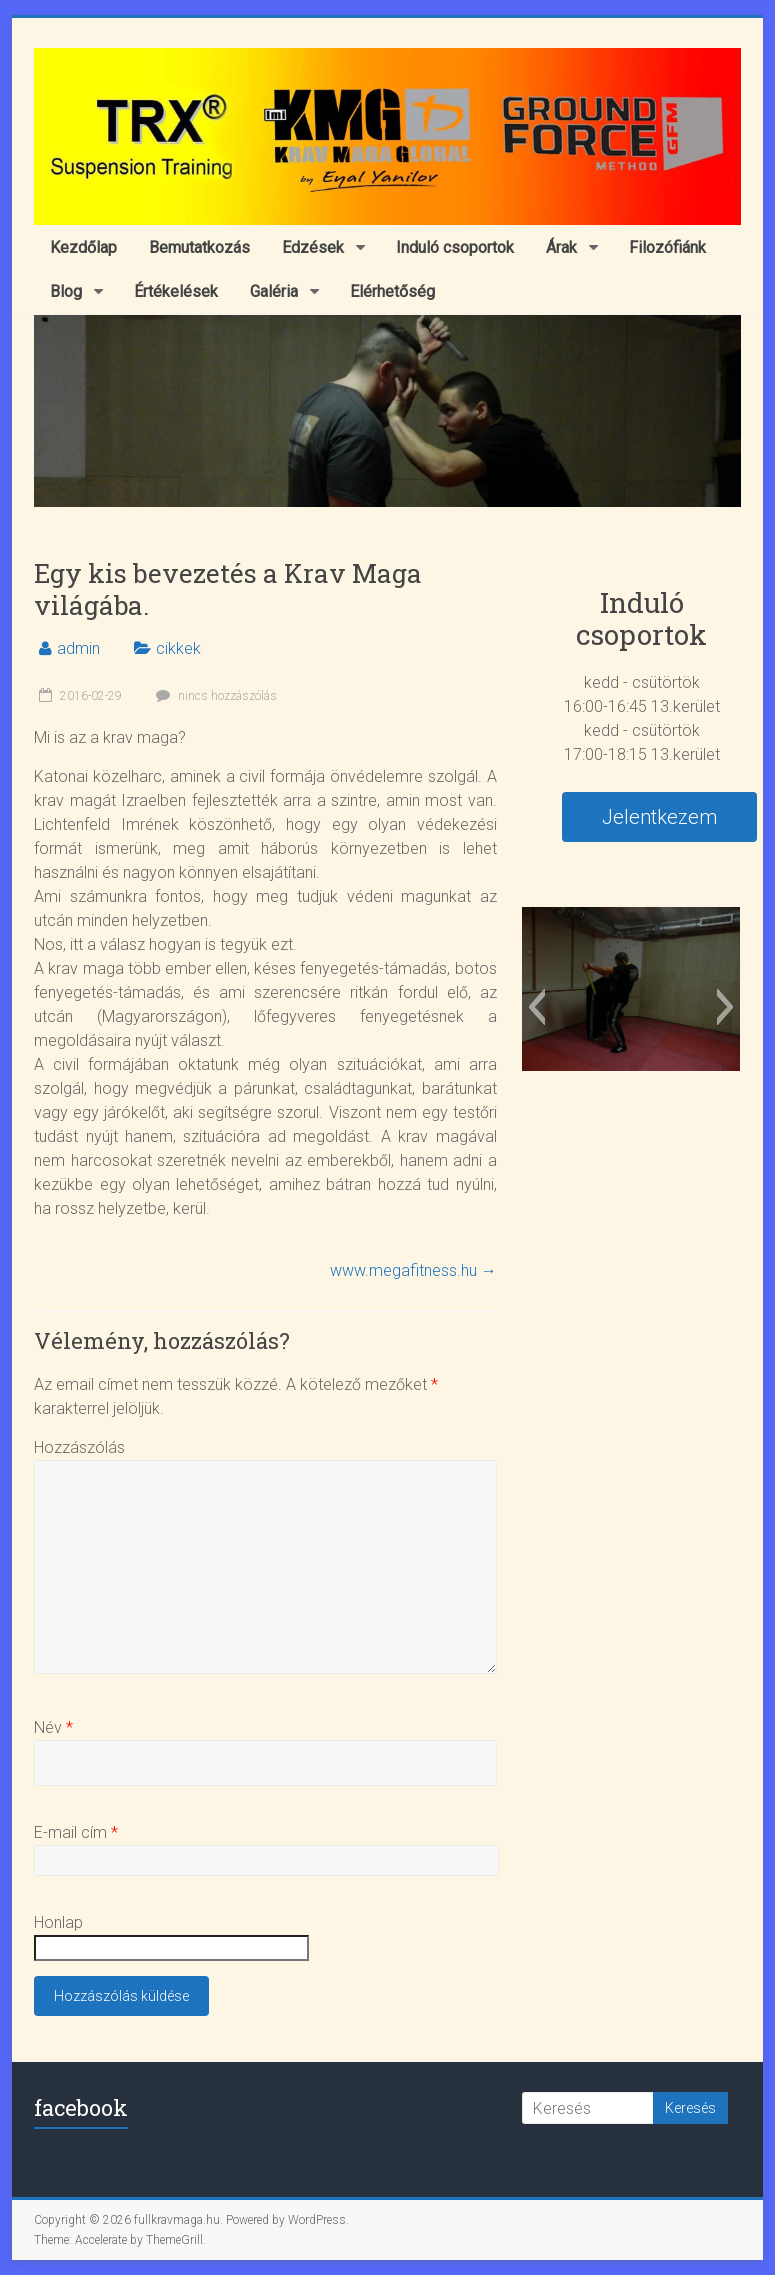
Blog (66, 291)
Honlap (58, 1922)
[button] (536, 1007)
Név (53, 1727)
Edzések (313, 247)
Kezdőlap (83, 247)
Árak (561, 247)
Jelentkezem (659, 817)
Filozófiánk (667, 247)
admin (78, 648)
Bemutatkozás (199, 247)
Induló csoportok (455, 247)
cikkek (178, 648)
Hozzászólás (79, 1447)
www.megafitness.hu (413, 1270)
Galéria (274, 291)
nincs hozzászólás (214, 696)
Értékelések (176, 291)
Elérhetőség (392, 291)
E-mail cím (76, 1832)
